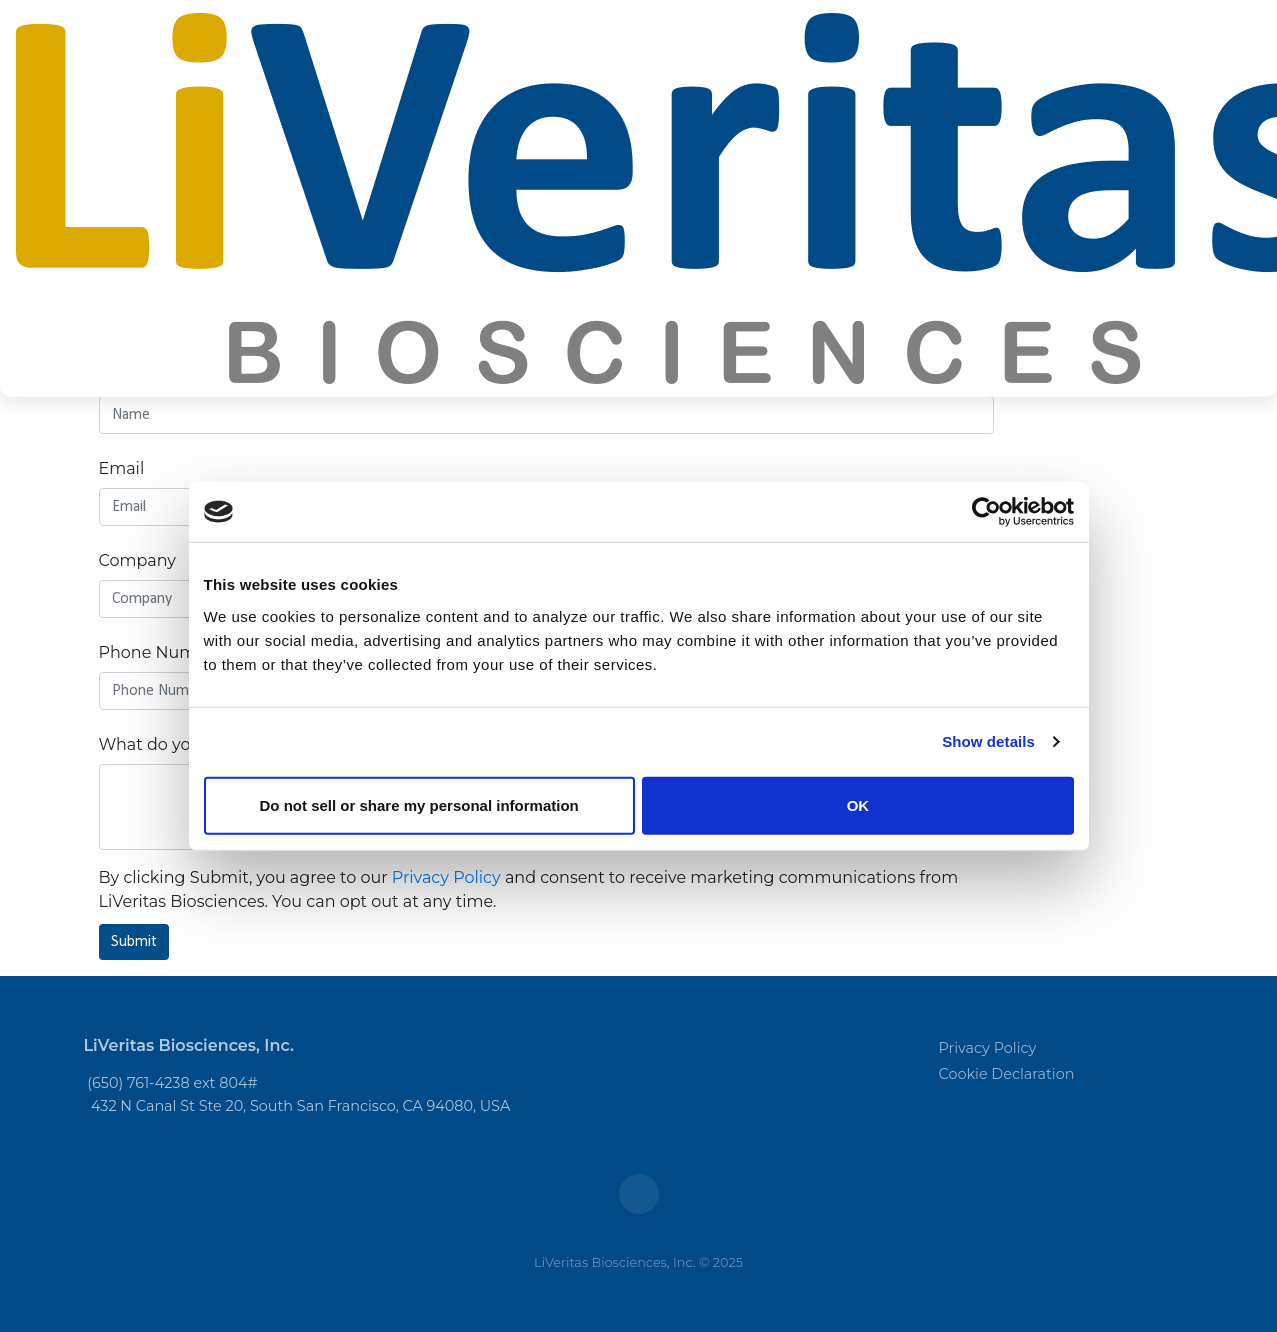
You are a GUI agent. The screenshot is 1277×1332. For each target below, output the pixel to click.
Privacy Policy (446, 877)
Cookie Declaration (1007, 1074)
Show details (988, 741)
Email (122, 468)
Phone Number (161, 652)
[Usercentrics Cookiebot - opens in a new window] (986, 512)
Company (137, 560)
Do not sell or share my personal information (419, 804)
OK (858, 804)
